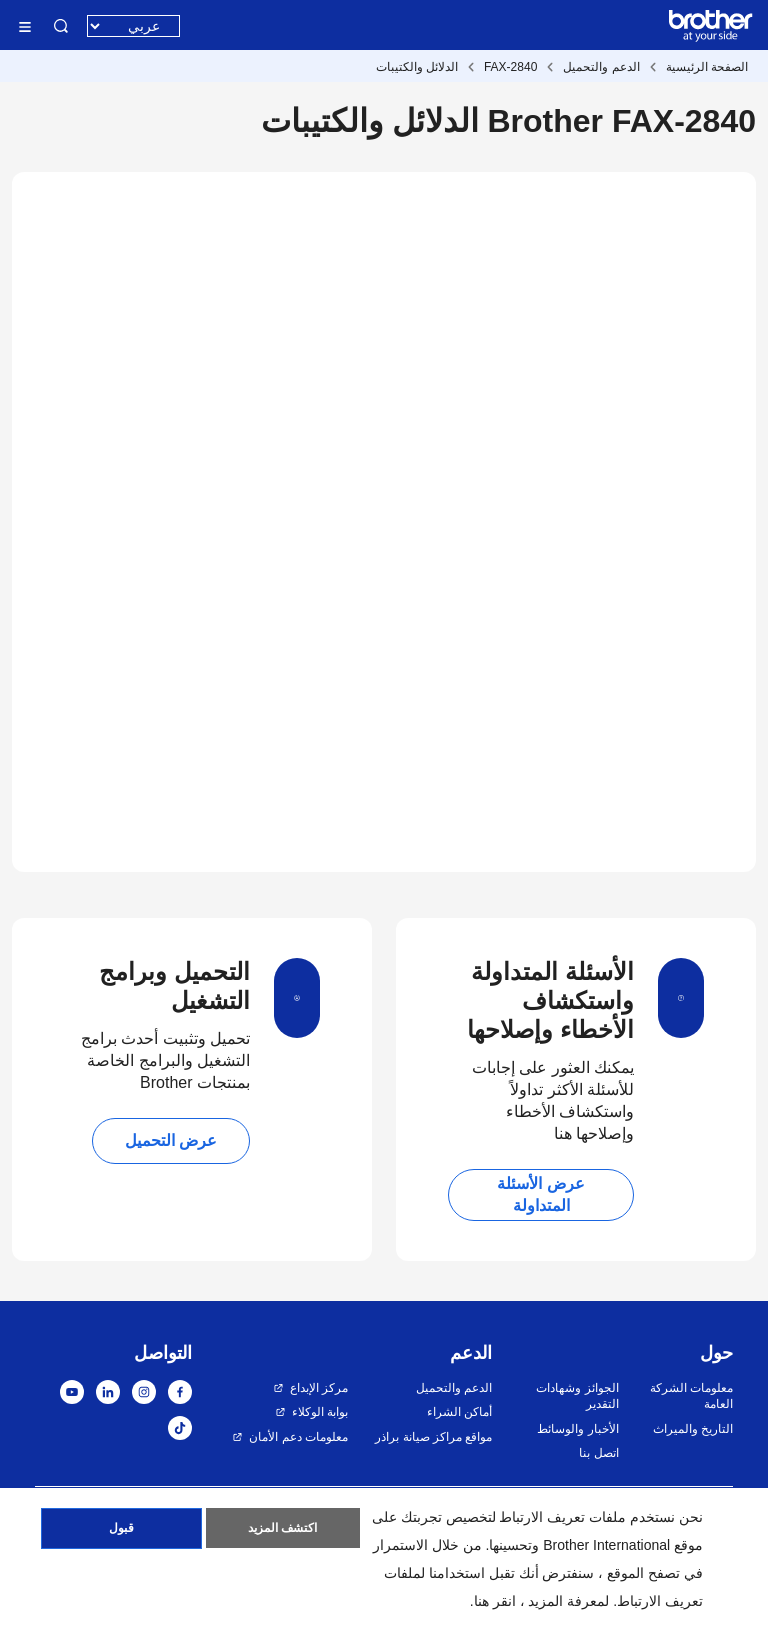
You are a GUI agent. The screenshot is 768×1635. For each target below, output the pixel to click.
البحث (61, 26)
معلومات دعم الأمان (298, 1437)
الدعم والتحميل (601, 67)
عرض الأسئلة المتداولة (540, 1194)
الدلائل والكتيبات (417, 67)
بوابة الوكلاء (320, 1412)
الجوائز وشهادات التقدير (577, 1396)
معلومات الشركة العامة (691, 1396)
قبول (121, 1530)
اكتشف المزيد (282, 1530)
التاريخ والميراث (693, 1429)
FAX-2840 (510, 67)
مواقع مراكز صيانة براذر (433, 1437)
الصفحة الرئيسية (707, 67)
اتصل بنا (598, 1453)
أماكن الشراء (459, 1412)
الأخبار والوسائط (577, 1429)
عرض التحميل (171, 1140)
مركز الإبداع (319, 1388)
